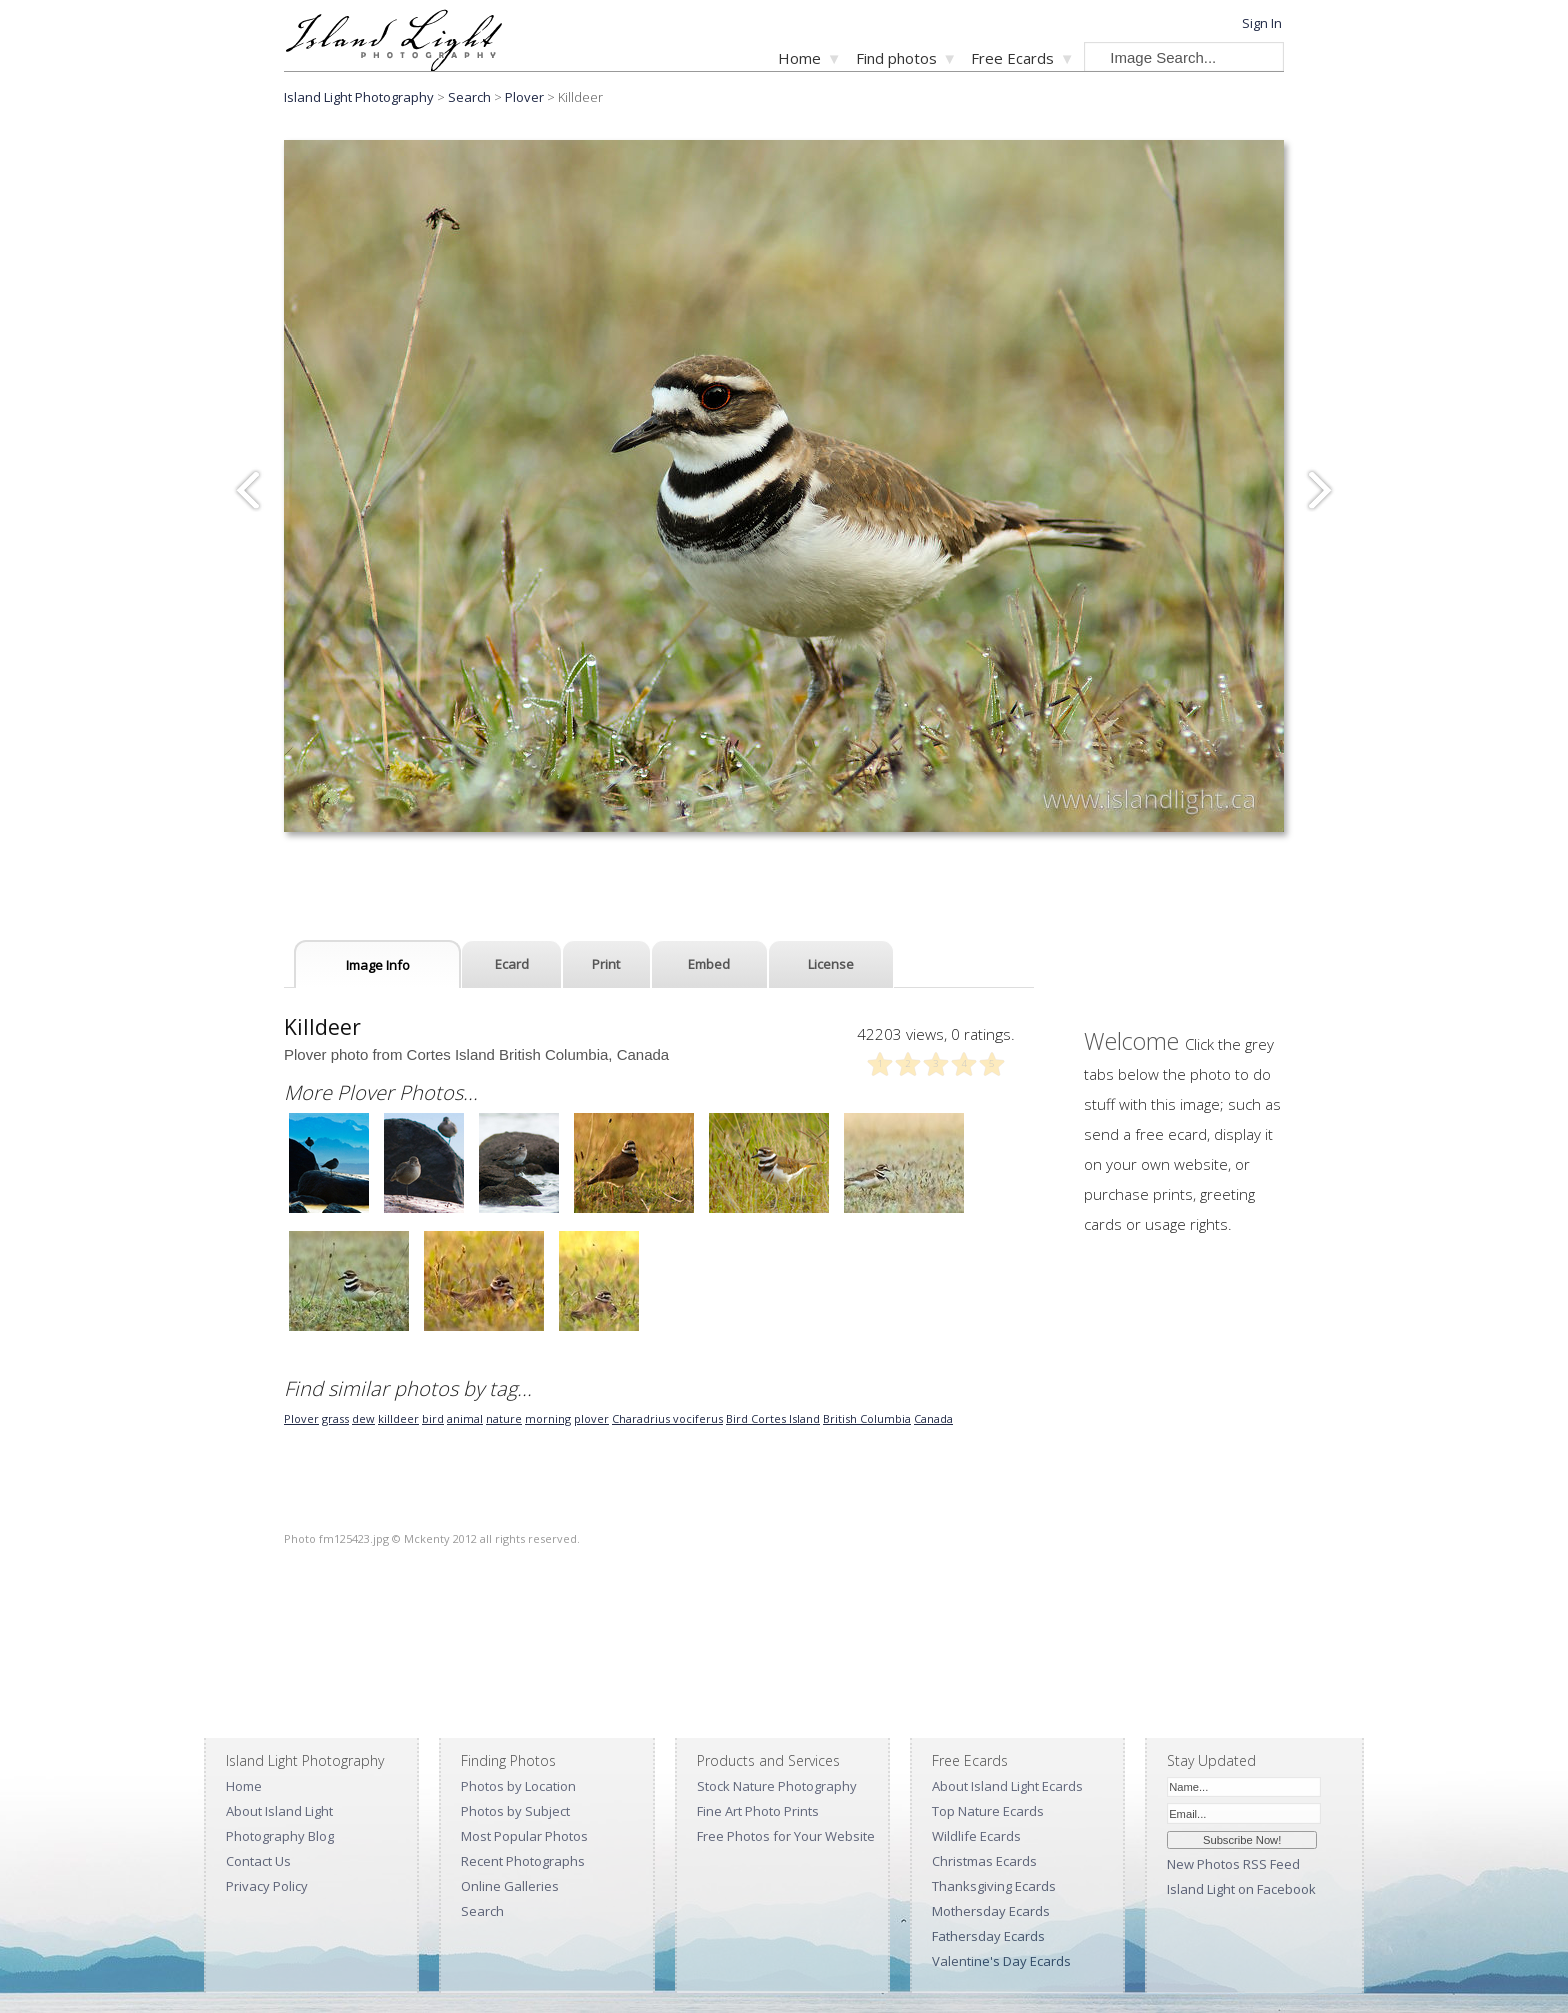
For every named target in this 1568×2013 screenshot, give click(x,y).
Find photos (896, 58)
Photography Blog (280, 1836)
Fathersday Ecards (988, 1936)
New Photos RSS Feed (1233, 1864)
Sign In (1262, 23)
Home (799, 58)
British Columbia (867, 1418)
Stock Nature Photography (777, 1786)
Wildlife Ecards (976, 1836)
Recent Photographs (523, 1861)
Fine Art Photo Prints (758, 1811)
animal (465, 1418)
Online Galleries (510, 1886)
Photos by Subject (515, 1811)
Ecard (512, 964)
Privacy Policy (267, 1886)
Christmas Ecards (984, 1861)
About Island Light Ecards (1007, 1786)
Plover (524, 97)
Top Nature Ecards (988, 1811)
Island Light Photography (359, 97)
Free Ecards (1012, 58)
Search (482, 1911)
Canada (933, 1418)
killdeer (398, 1418)
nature (504, 1418)
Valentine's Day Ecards (1001, 1961)
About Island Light (279, 1811)
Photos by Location (518, 1786)
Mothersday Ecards (991, 1911)
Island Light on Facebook (1241, 1889)
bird (433, 1418)
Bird (738, 1418)
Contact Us (258, 1861)
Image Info (378, 965)
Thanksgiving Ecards (994, 1886)
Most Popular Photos (524, 1836)
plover (591, 1418)
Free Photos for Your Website (786, 1836)
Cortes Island (785, 1418)
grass (335, 1418)
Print (606, 964)
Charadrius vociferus (667, 1418)
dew (363, 1418)
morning (548, 1418)
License (831, 964)
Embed (709, 964)
